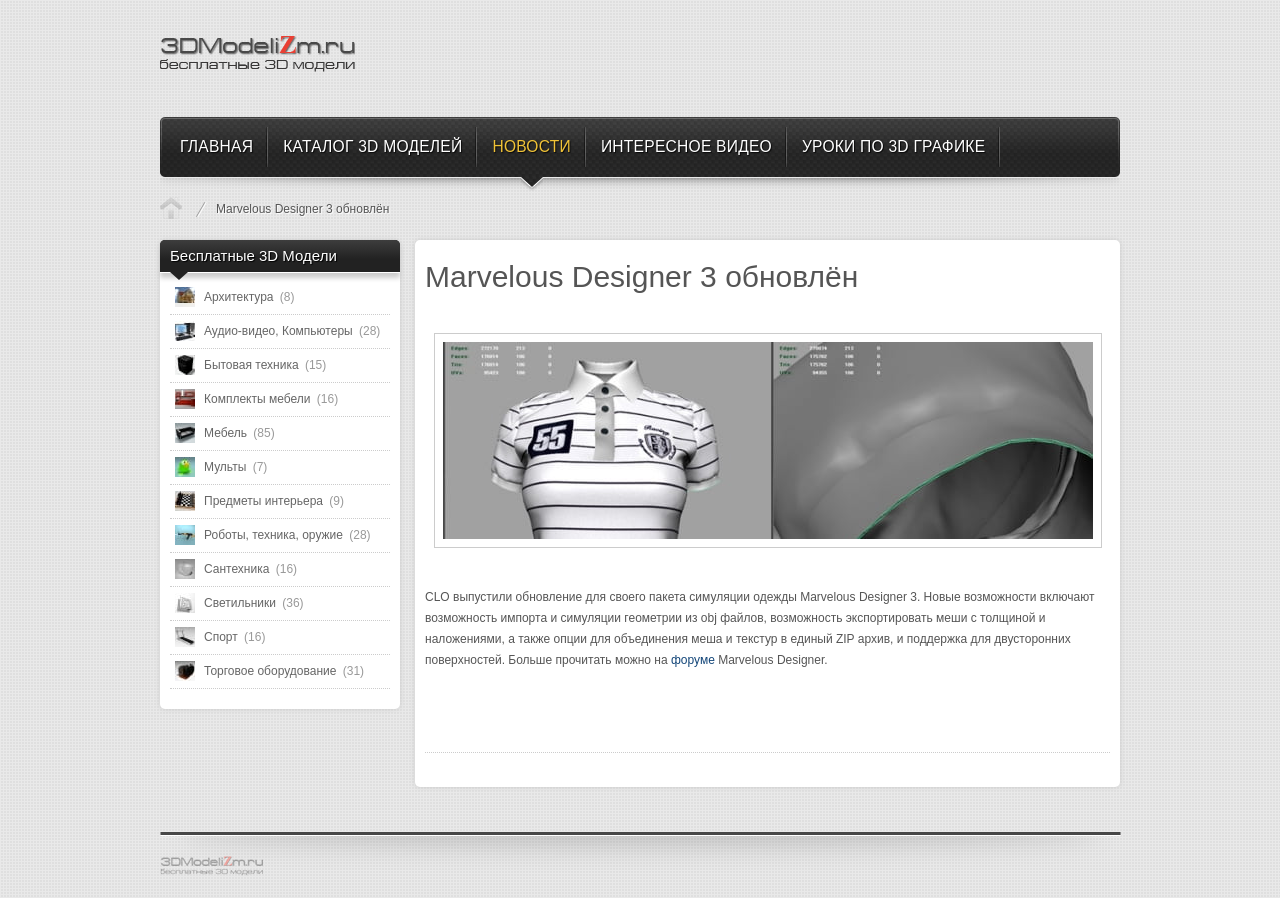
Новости (171, 208)
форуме (693, 660)
